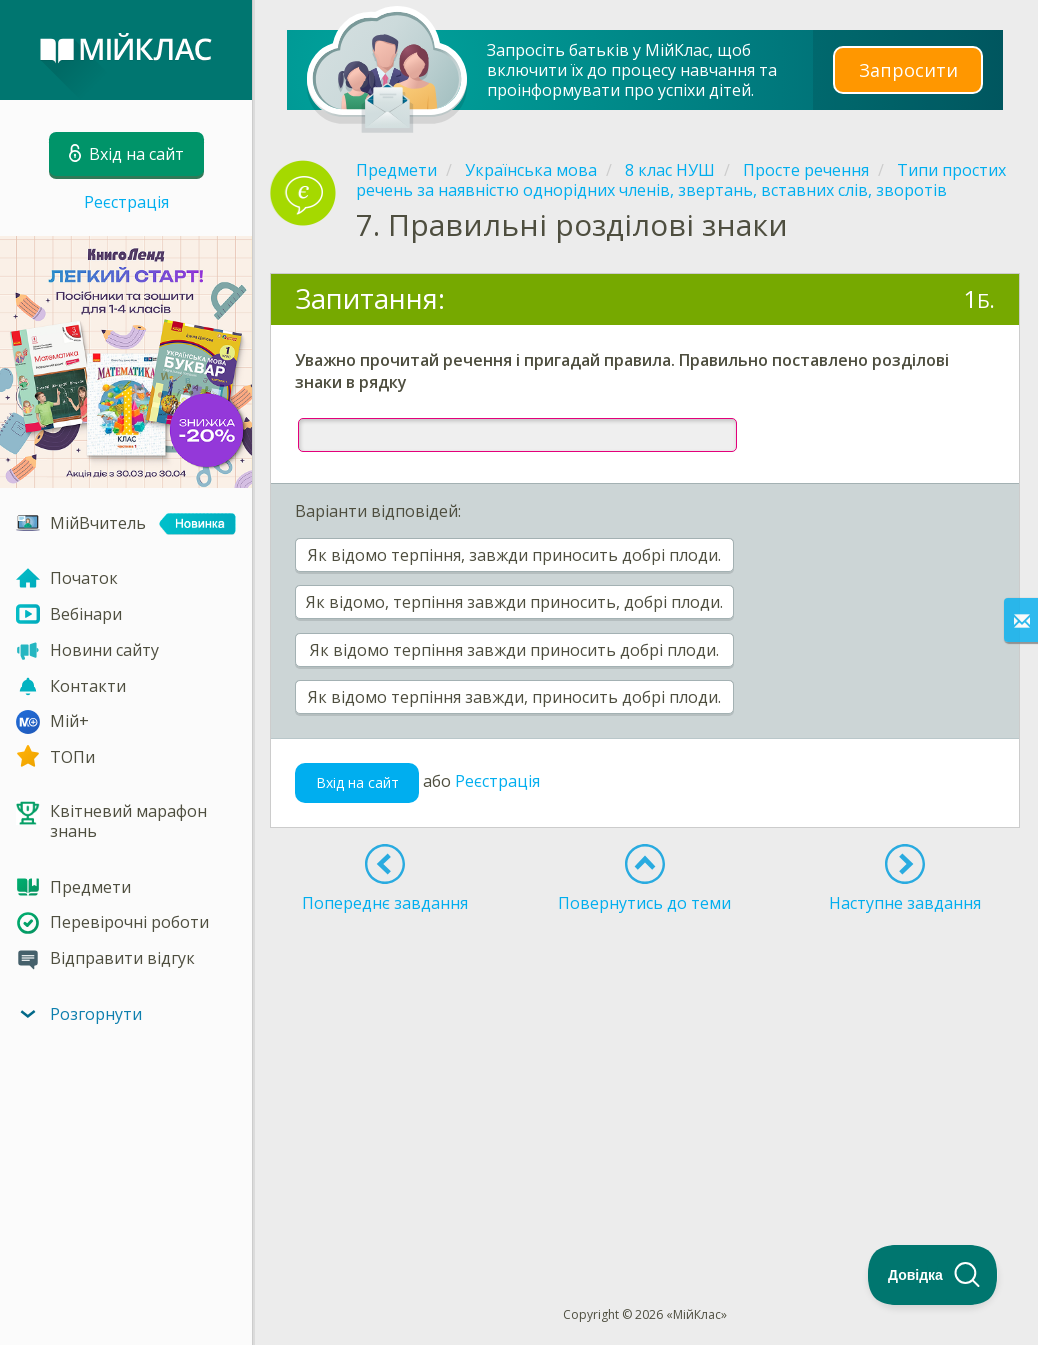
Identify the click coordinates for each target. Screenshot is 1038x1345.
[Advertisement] (645, 1073)
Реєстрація (126, 202)
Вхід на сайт (357, 782)
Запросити (908, 69)
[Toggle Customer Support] (933, 1275)
